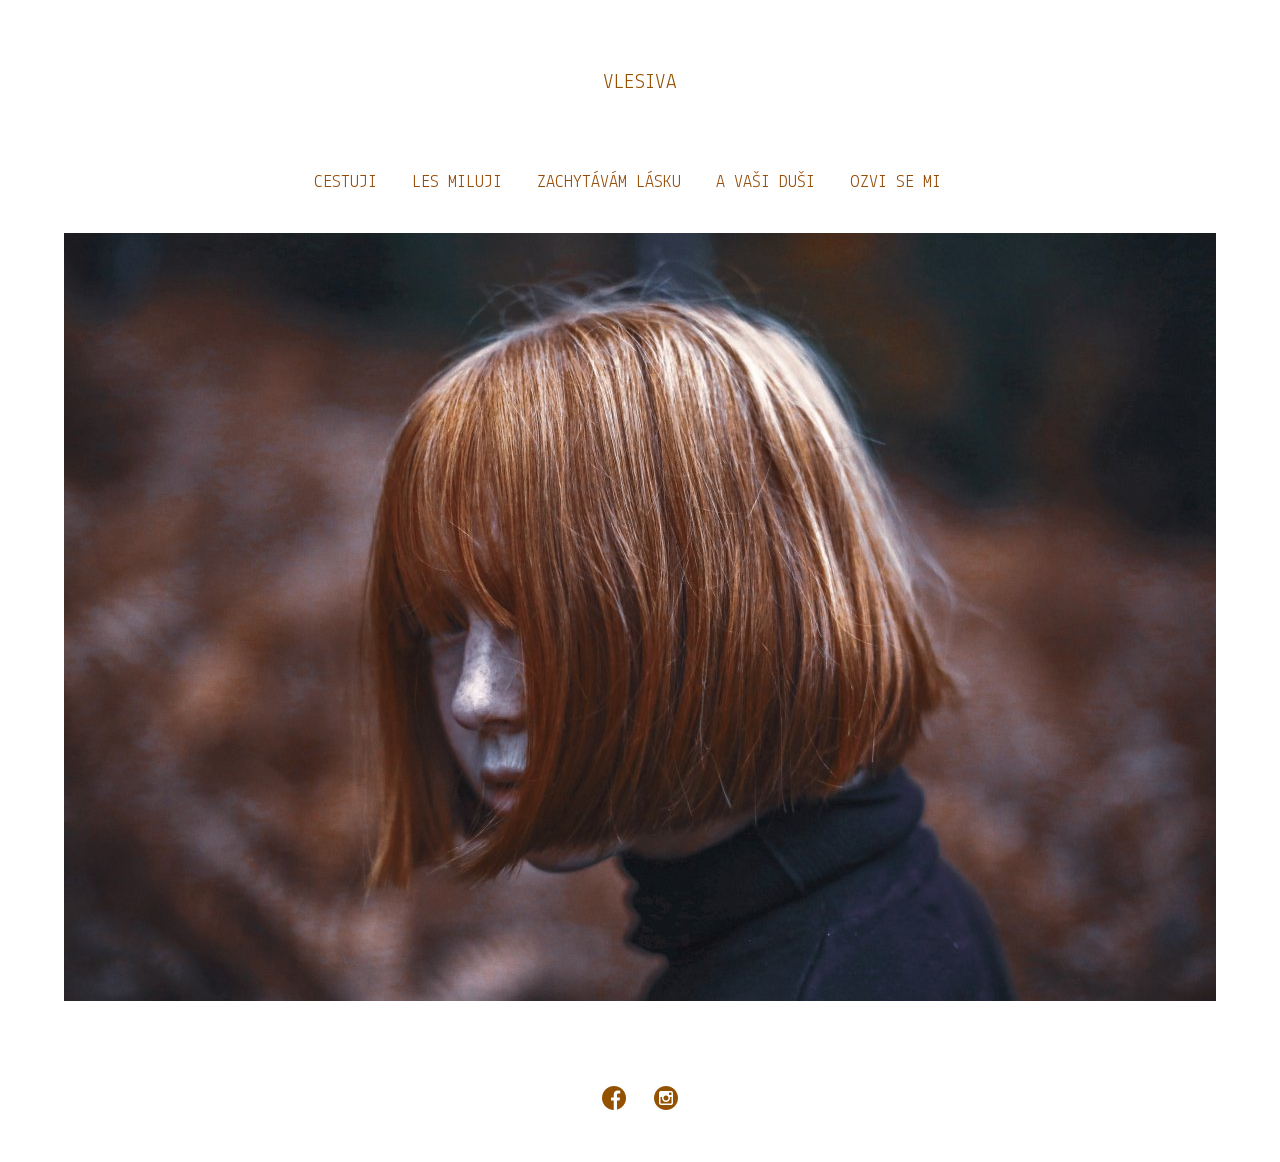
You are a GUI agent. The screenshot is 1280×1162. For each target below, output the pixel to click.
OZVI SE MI (895, 182)
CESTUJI (345, 182)
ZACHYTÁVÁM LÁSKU (609, 182)
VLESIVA (640, 82)
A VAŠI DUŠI (765, 182)
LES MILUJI (457, 182)
